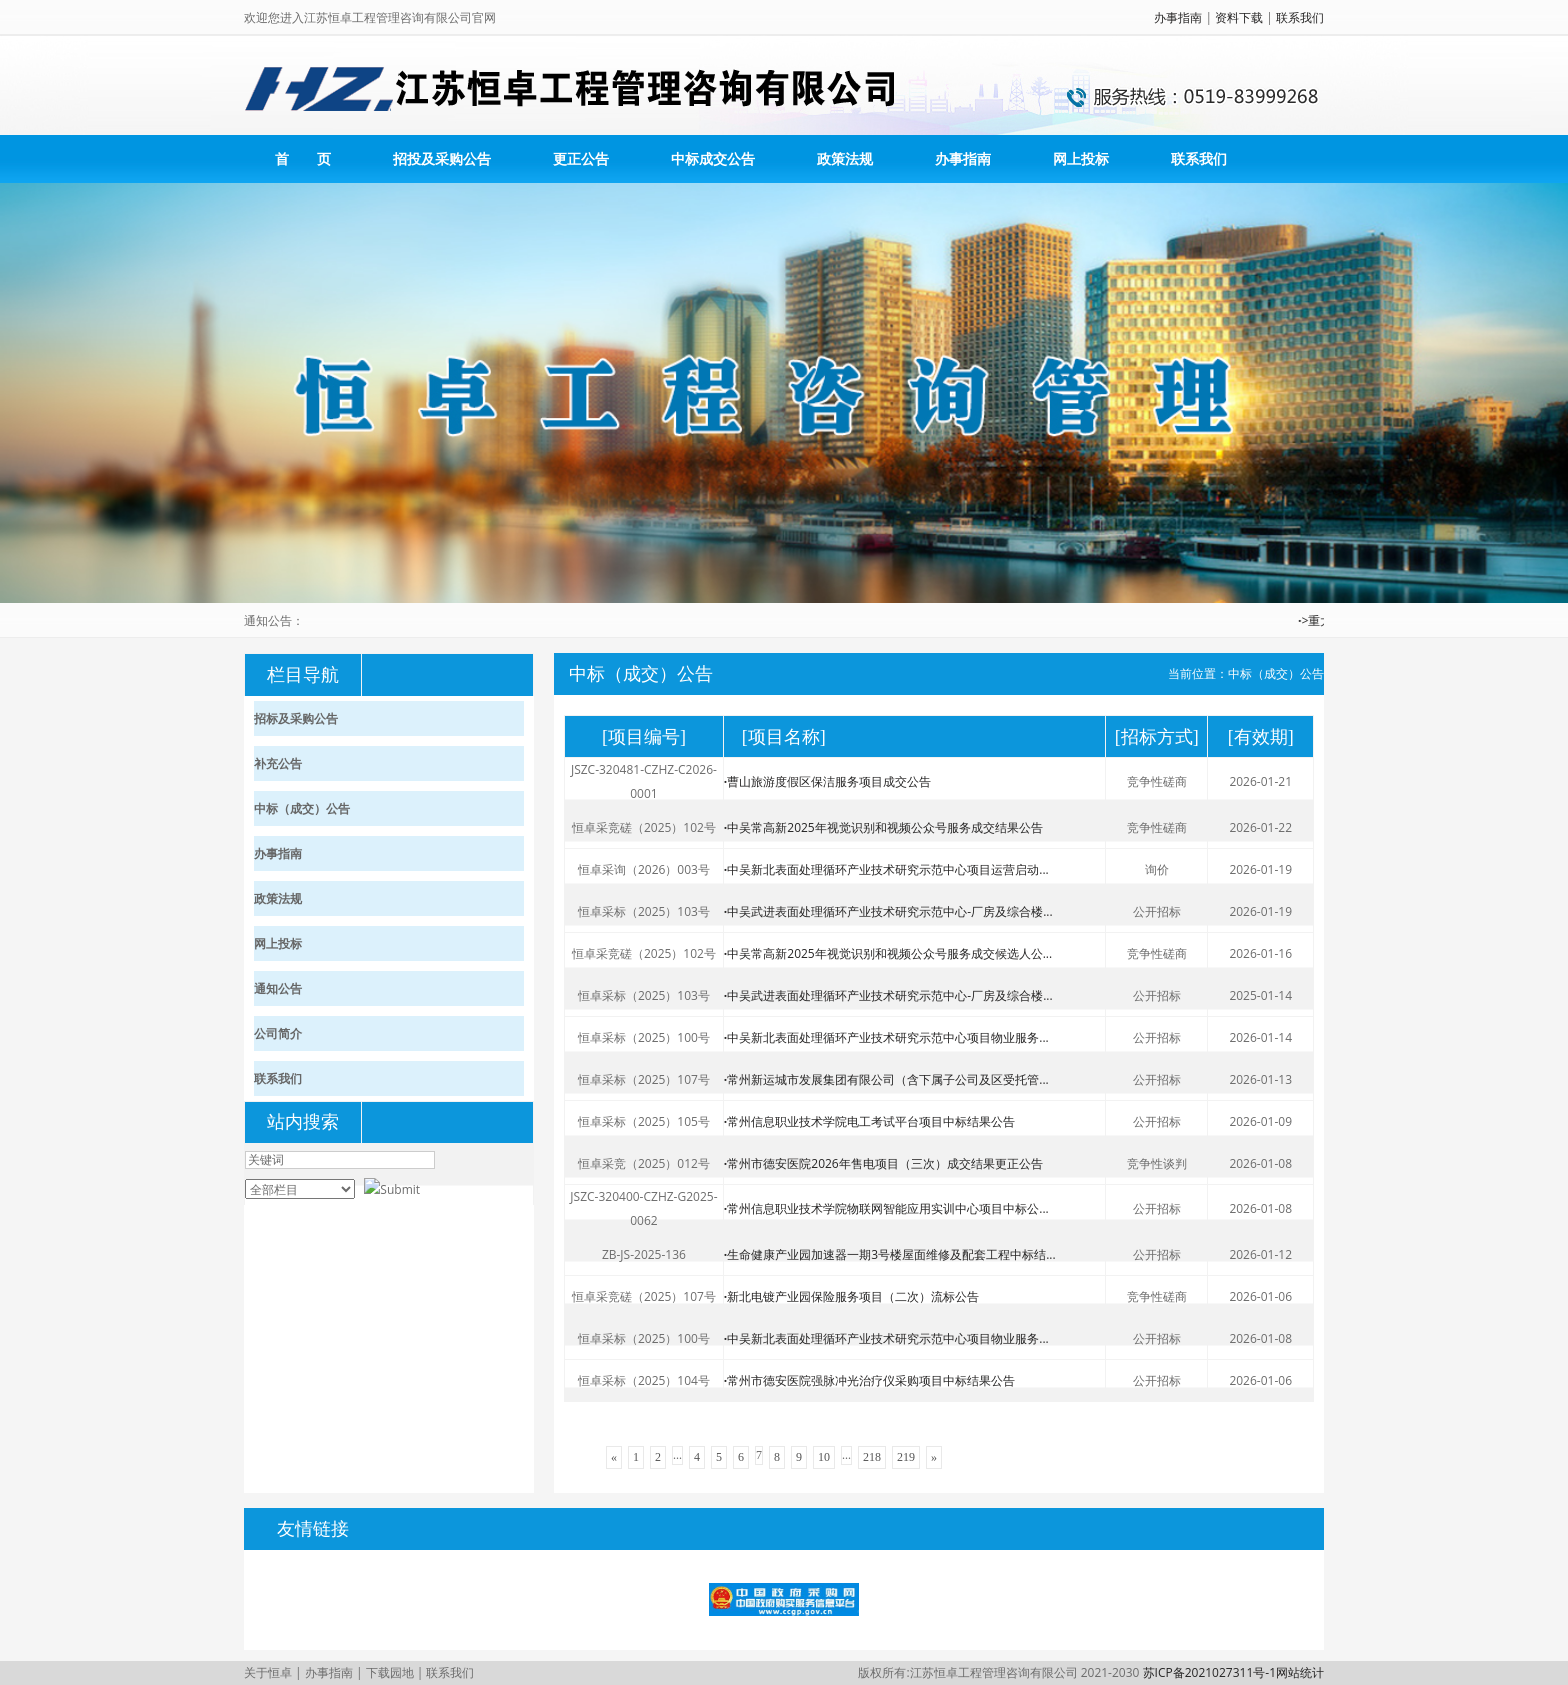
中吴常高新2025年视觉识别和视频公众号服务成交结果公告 (883, 827)
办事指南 (1178, 17)
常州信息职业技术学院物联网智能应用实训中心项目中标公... (886, 1208)
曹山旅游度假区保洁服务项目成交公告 (827, 781)
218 (872, 1457)
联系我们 (1300, 17)
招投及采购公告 (442, 158)
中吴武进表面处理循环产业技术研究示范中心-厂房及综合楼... (888, 911)
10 (824, 1457)
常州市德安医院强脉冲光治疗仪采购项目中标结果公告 (869, 1380)
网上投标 (1081, 158)
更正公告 (581, 158)
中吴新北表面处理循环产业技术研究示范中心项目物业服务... (886, 1037)
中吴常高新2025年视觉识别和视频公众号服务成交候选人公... (888, 953)
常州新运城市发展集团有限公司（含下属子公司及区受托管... (886, 1079)
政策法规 (845, 158)
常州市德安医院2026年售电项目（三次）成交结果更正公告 (883, 1163)
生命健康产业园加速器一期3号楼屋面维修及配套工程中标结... (890, 1254)
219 (906, 1457)
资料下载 (1239, 17)
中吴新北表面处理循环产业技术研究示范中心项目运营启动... (886, 869)
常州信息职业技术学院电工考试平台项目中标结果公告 (869, 1121)
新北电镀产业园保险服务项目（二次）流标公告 (851, 1296)
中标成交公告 (713, 158)
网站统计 (1300, 1672)
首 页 (303, 158)
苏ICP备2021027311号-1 (1209, 1672)
